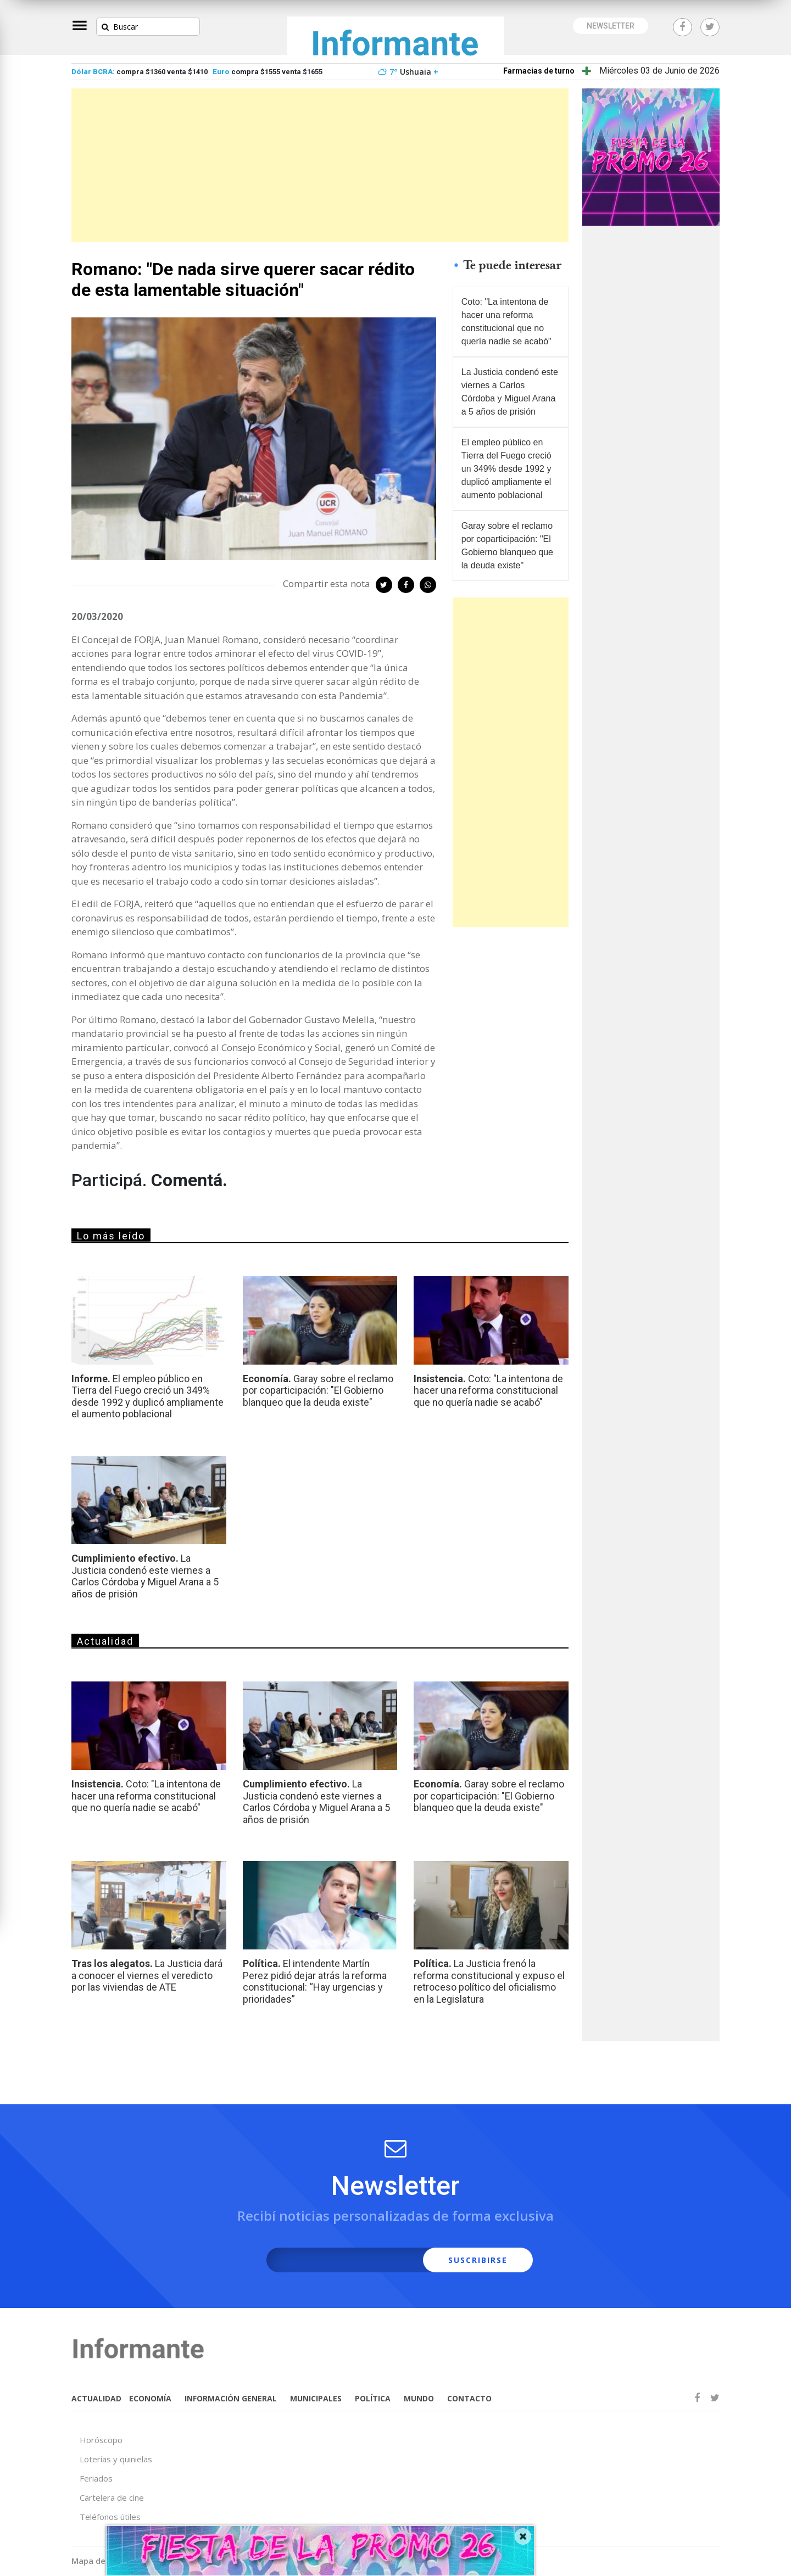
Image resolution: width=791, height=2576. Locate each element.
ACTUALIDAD (96, 2398)
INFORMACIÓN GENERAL (231, 2398)
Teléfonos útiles (110, 2516)
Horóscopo (101, 2439)
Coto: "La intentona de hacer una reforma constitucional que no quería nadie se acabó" (506, 321)
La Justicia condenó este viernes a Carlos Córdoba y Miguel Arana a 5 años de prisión (509, 391)
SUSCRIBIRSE (478, 2260)
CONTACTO (469, 2398)
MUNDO (419, 2398)
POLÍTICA (373, 2398)
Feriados (96, 2478)
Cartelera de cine (112, 2497)
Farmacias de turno (539, 70)
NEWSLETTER (610, 25)
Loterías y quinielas (116, 2459)
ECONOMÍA (150, 2398)
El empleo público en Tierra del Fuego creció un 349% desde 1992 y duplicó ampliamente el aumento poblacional (506, 469)
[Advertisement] (320, 165)
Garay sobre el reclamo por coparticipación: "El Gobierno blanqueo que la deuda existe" (507, 545)
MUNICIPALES (316, 2398)
